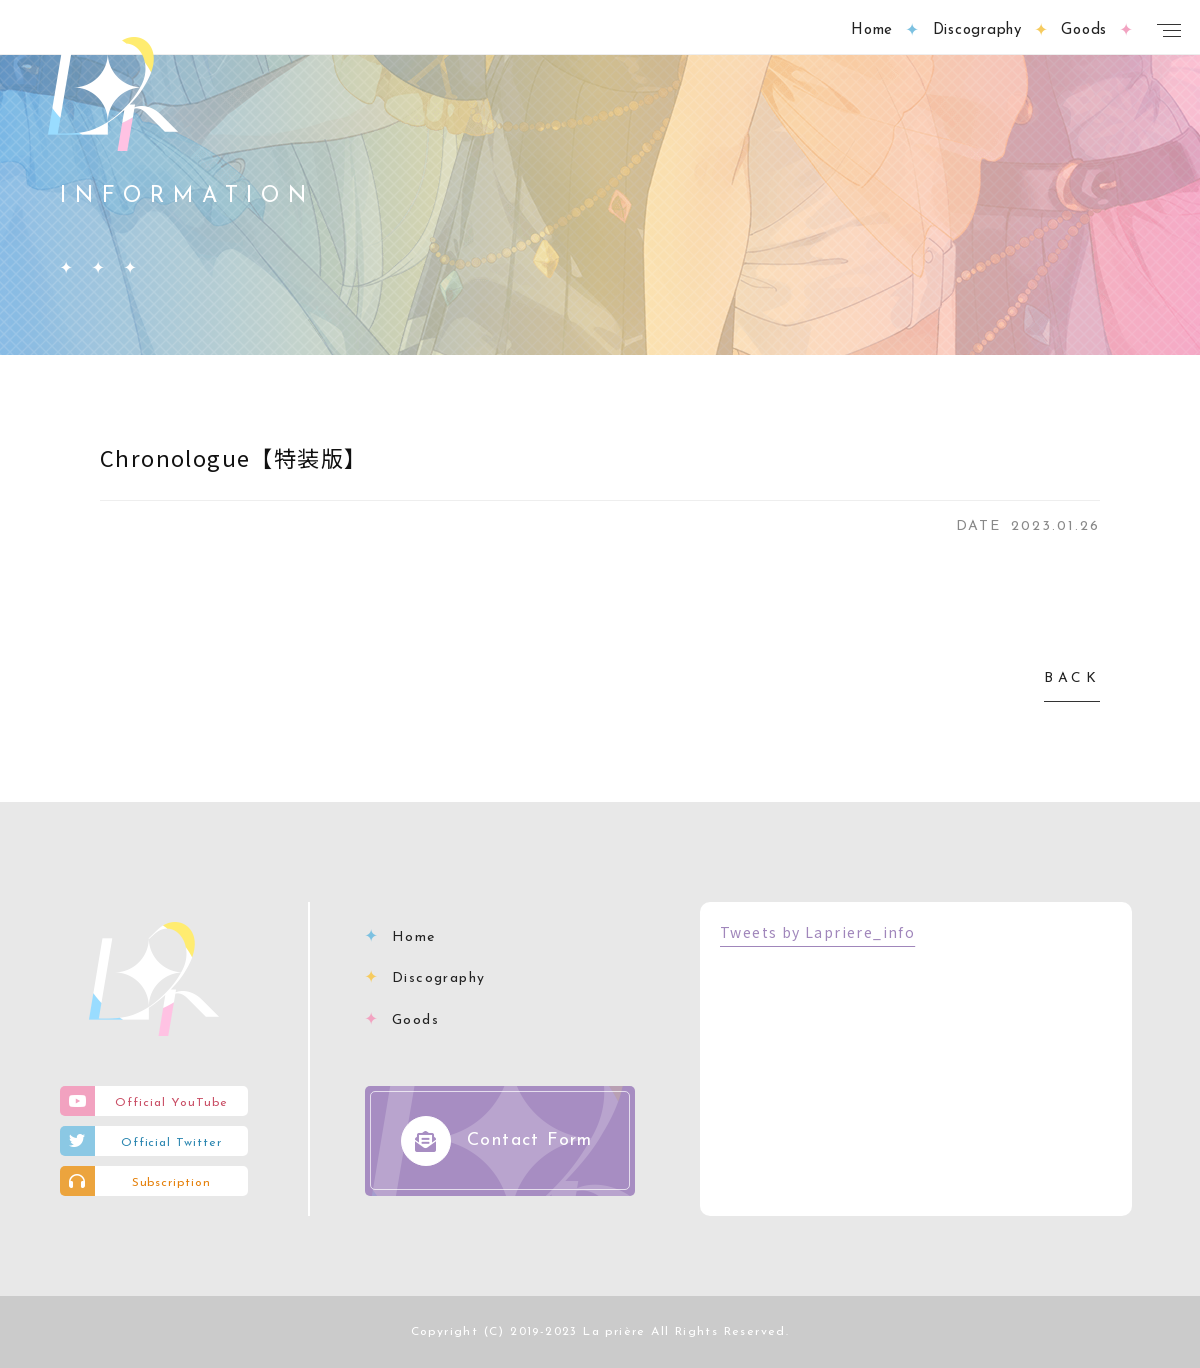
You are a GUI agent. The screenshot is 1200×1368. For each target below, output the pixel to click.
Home (414, 937)
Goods (415, 1020)
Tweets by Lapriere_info (817, 932)
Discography (438, 978)
